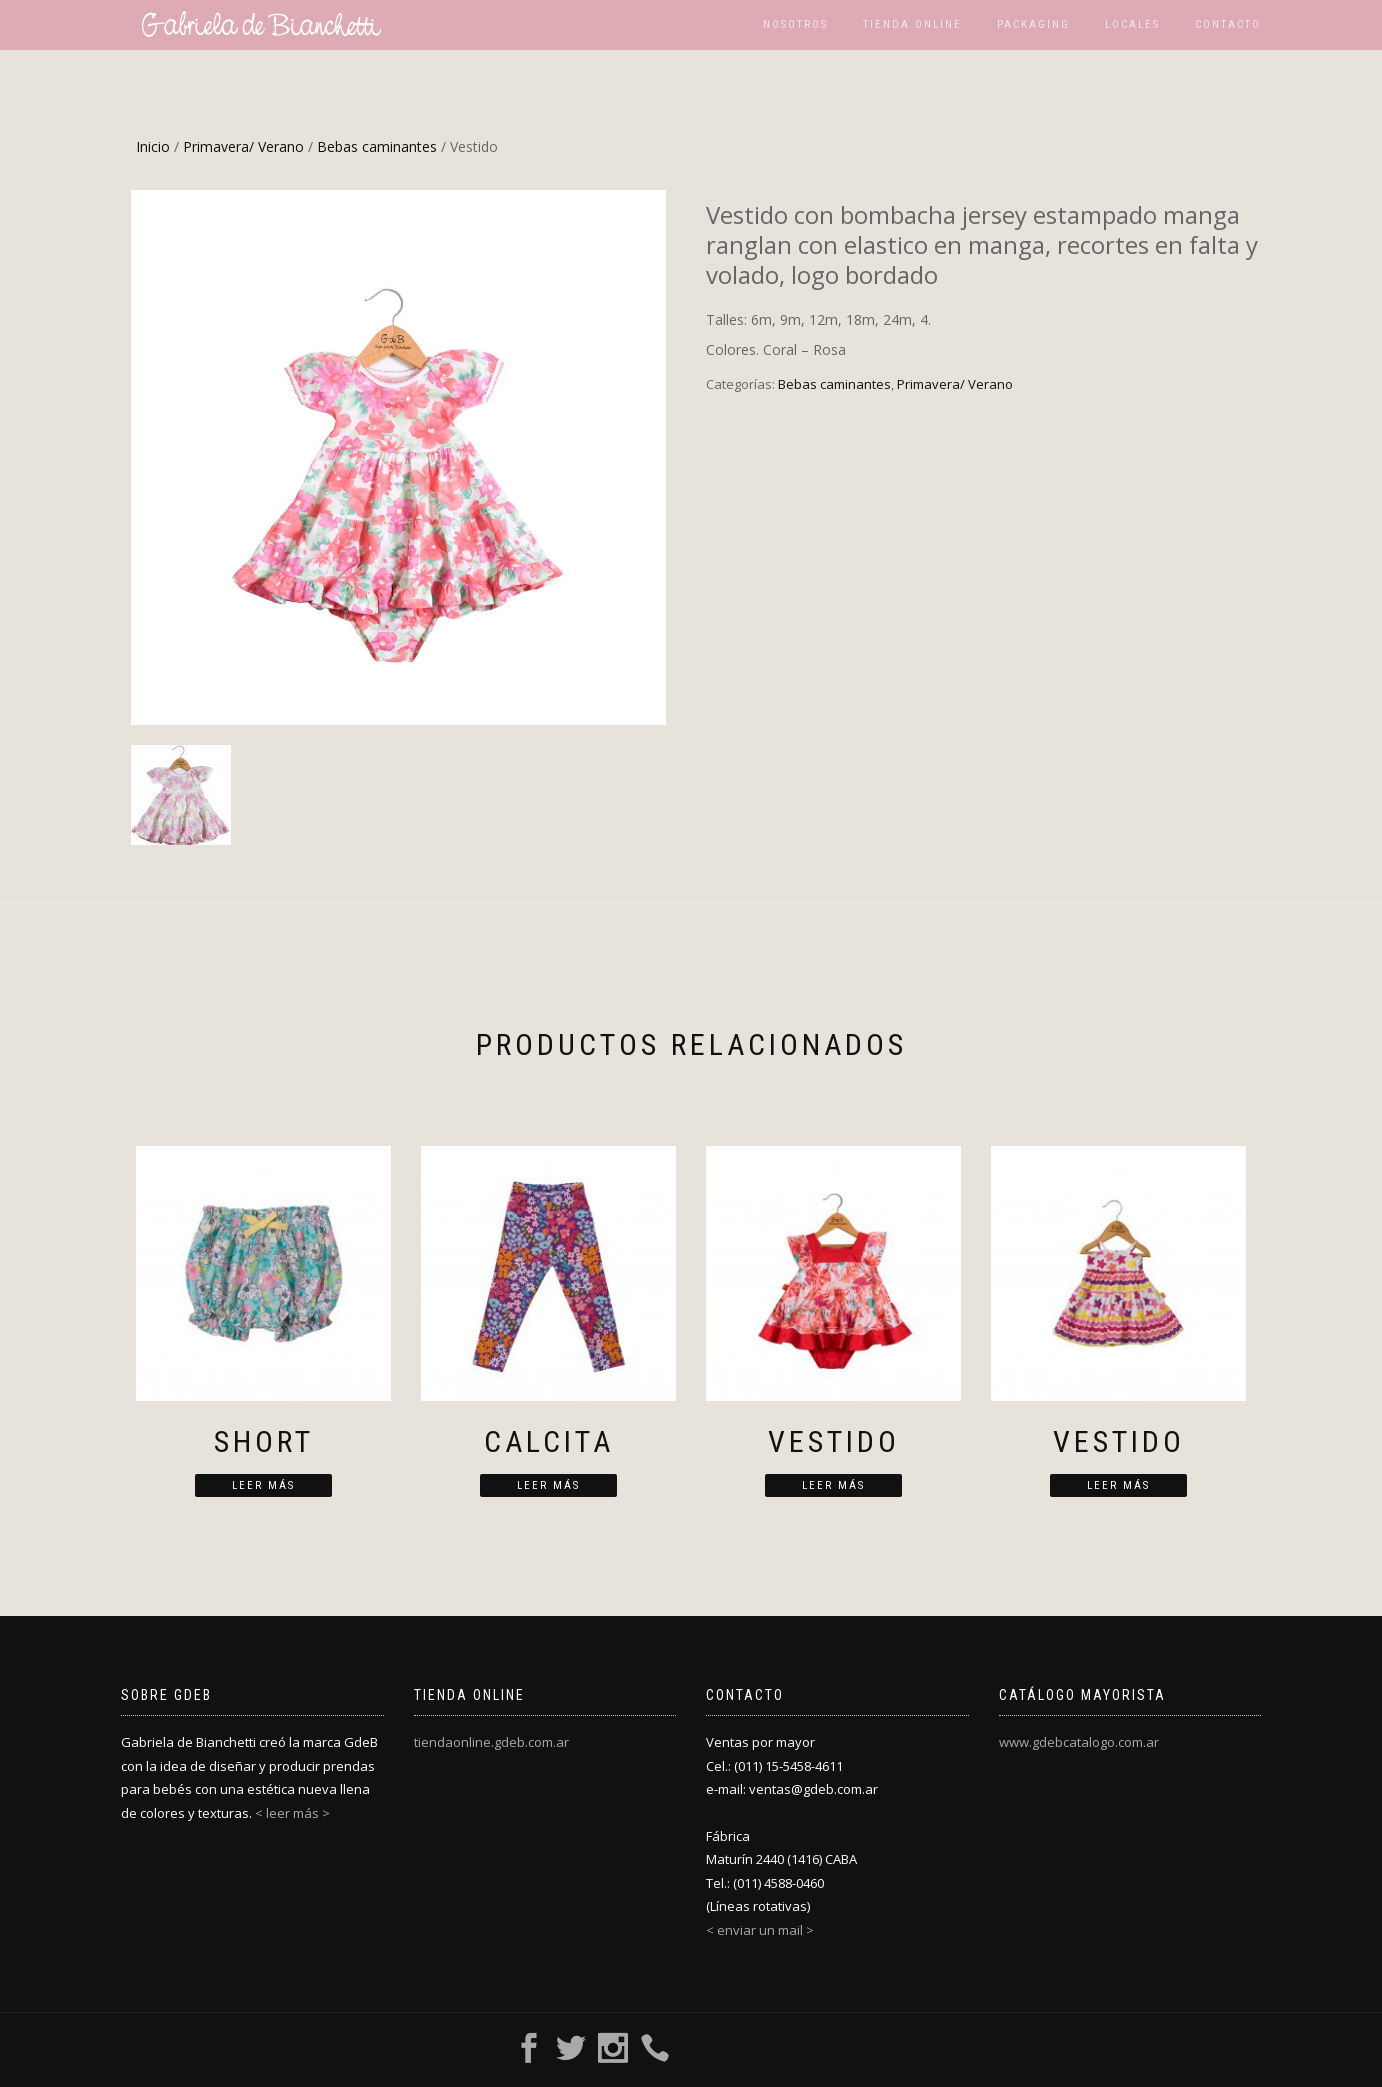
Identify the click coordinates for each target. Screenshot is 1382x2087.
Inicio (153, 146)
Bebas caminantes (377, 146)
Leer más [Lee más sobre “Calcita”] (548, 1485)
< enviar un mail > (760, 1930)
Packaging (1033, 24)
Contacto (1228, 24)
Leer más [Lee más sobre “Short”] (263, 1485)
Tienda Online (912, 24)
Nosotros (795, 24)
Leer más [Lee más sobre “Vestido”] (833, 1485)
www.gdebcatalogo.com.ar (1079, 1742)
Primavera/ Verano (243, 146)
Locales (1132, 24)
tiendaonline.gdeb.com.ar (491, 1742)
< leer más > (292, 1813)
